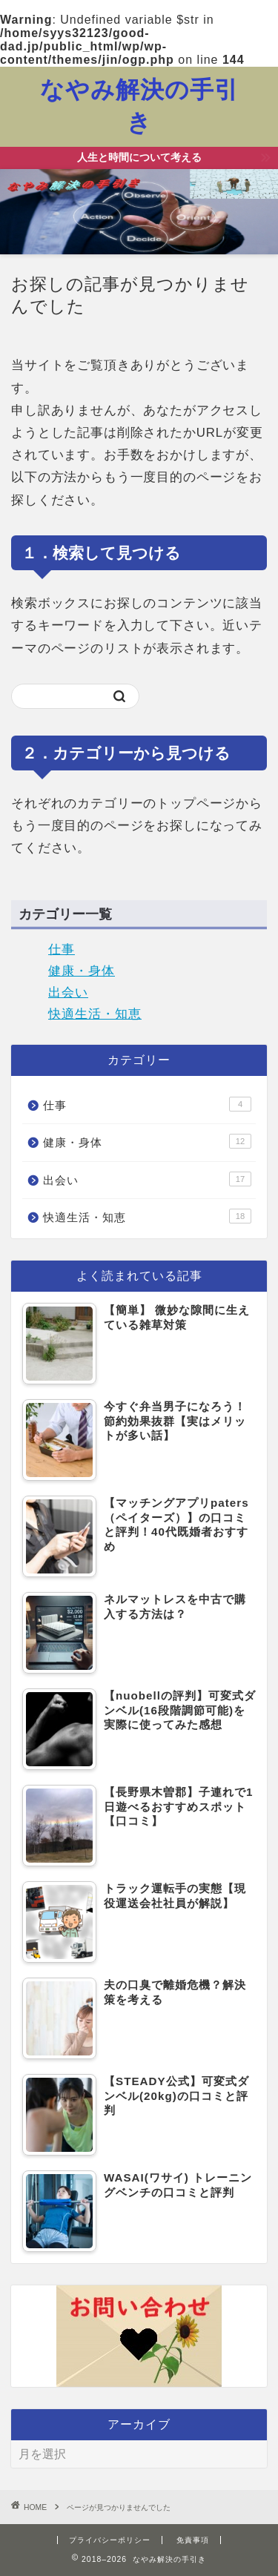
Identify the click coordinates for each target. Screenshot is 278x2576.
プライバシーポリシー (109, 2540)
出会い (68, 992)
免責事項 (192, 2540)
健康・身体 (81, 971)
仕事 (61, 949)
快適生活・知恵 (95, 1014)
